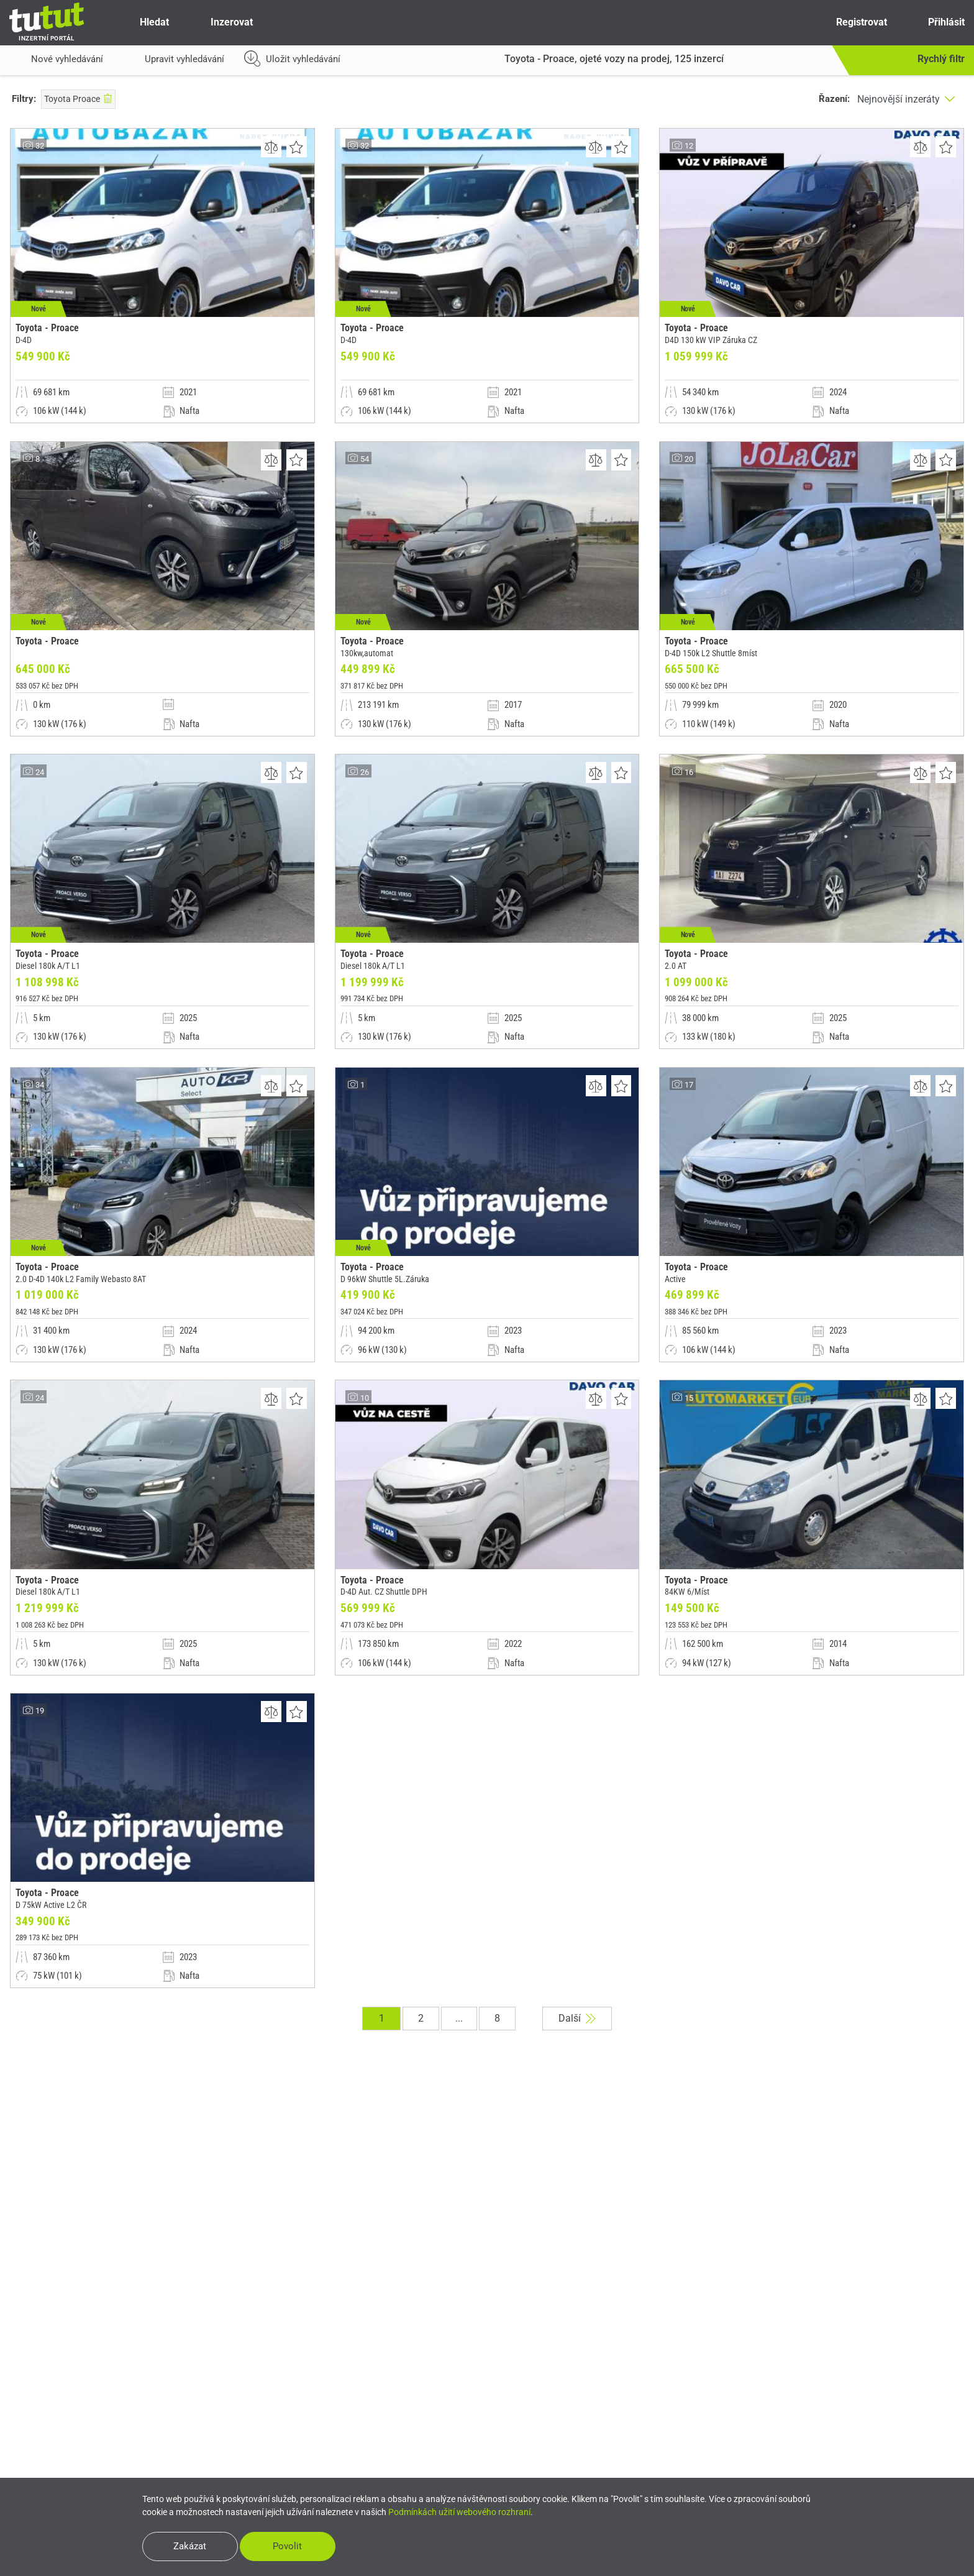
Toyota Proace (78, 98)
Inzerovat (220, 22)
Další (580, 2050)
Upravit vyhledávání (173, 62)
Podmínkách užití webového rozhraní (459, 2511)
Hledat (144, 22)
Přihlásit (936, 22)
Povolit (293, 2546)
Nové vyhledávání (56, 62)
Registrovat (850, 22)
